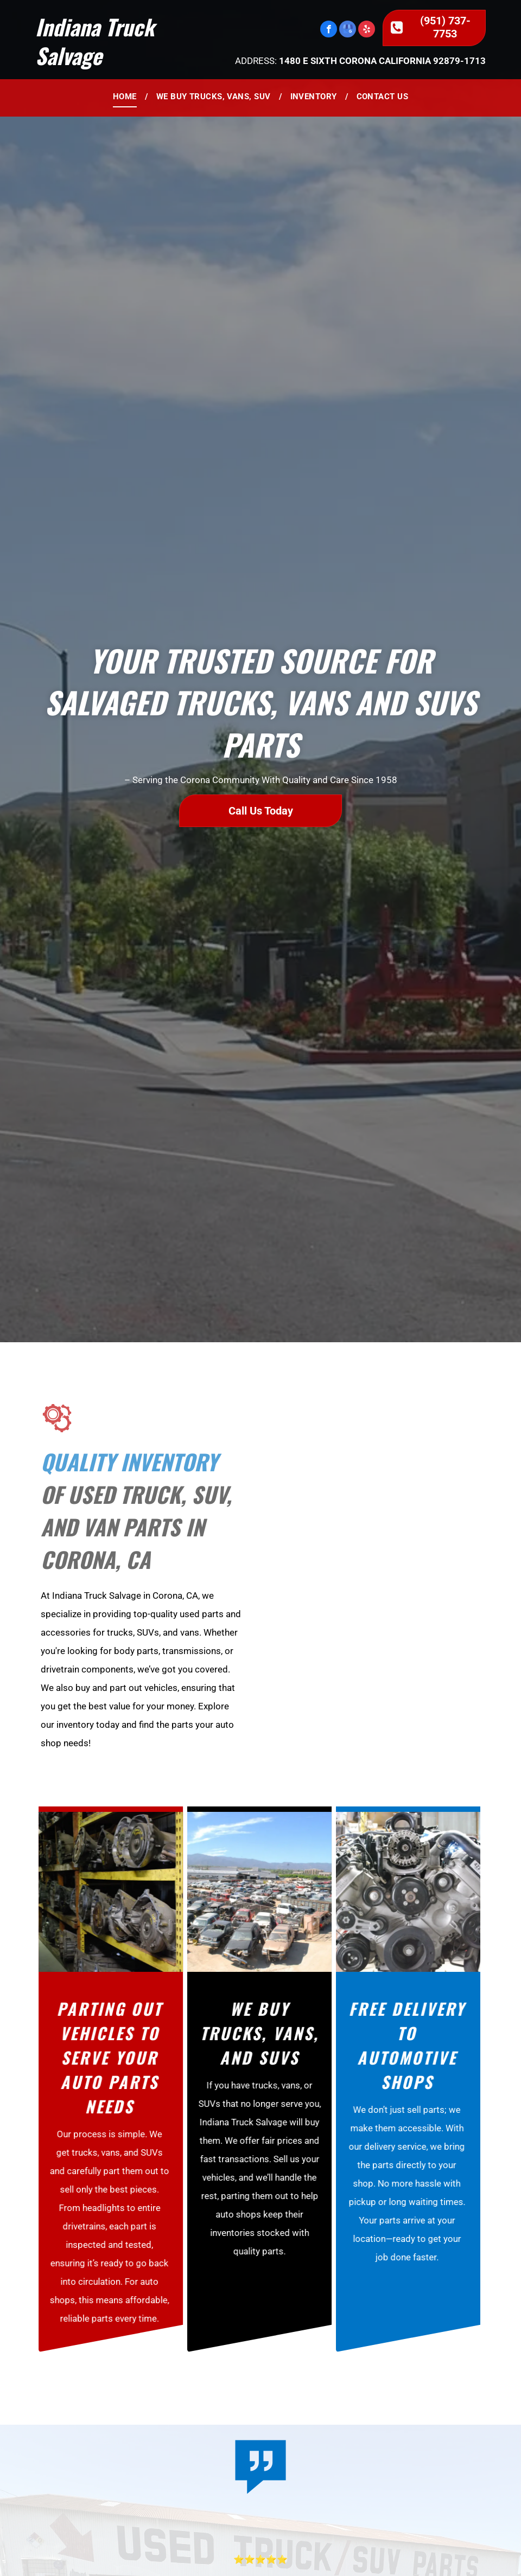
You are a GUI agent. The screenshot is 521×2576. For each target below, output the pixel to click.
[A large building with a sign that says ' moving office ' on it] (370, 1577)
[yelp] (366, 30)
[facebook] (328, 30)
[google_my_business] (347, 30)
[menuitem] (126, 96)
